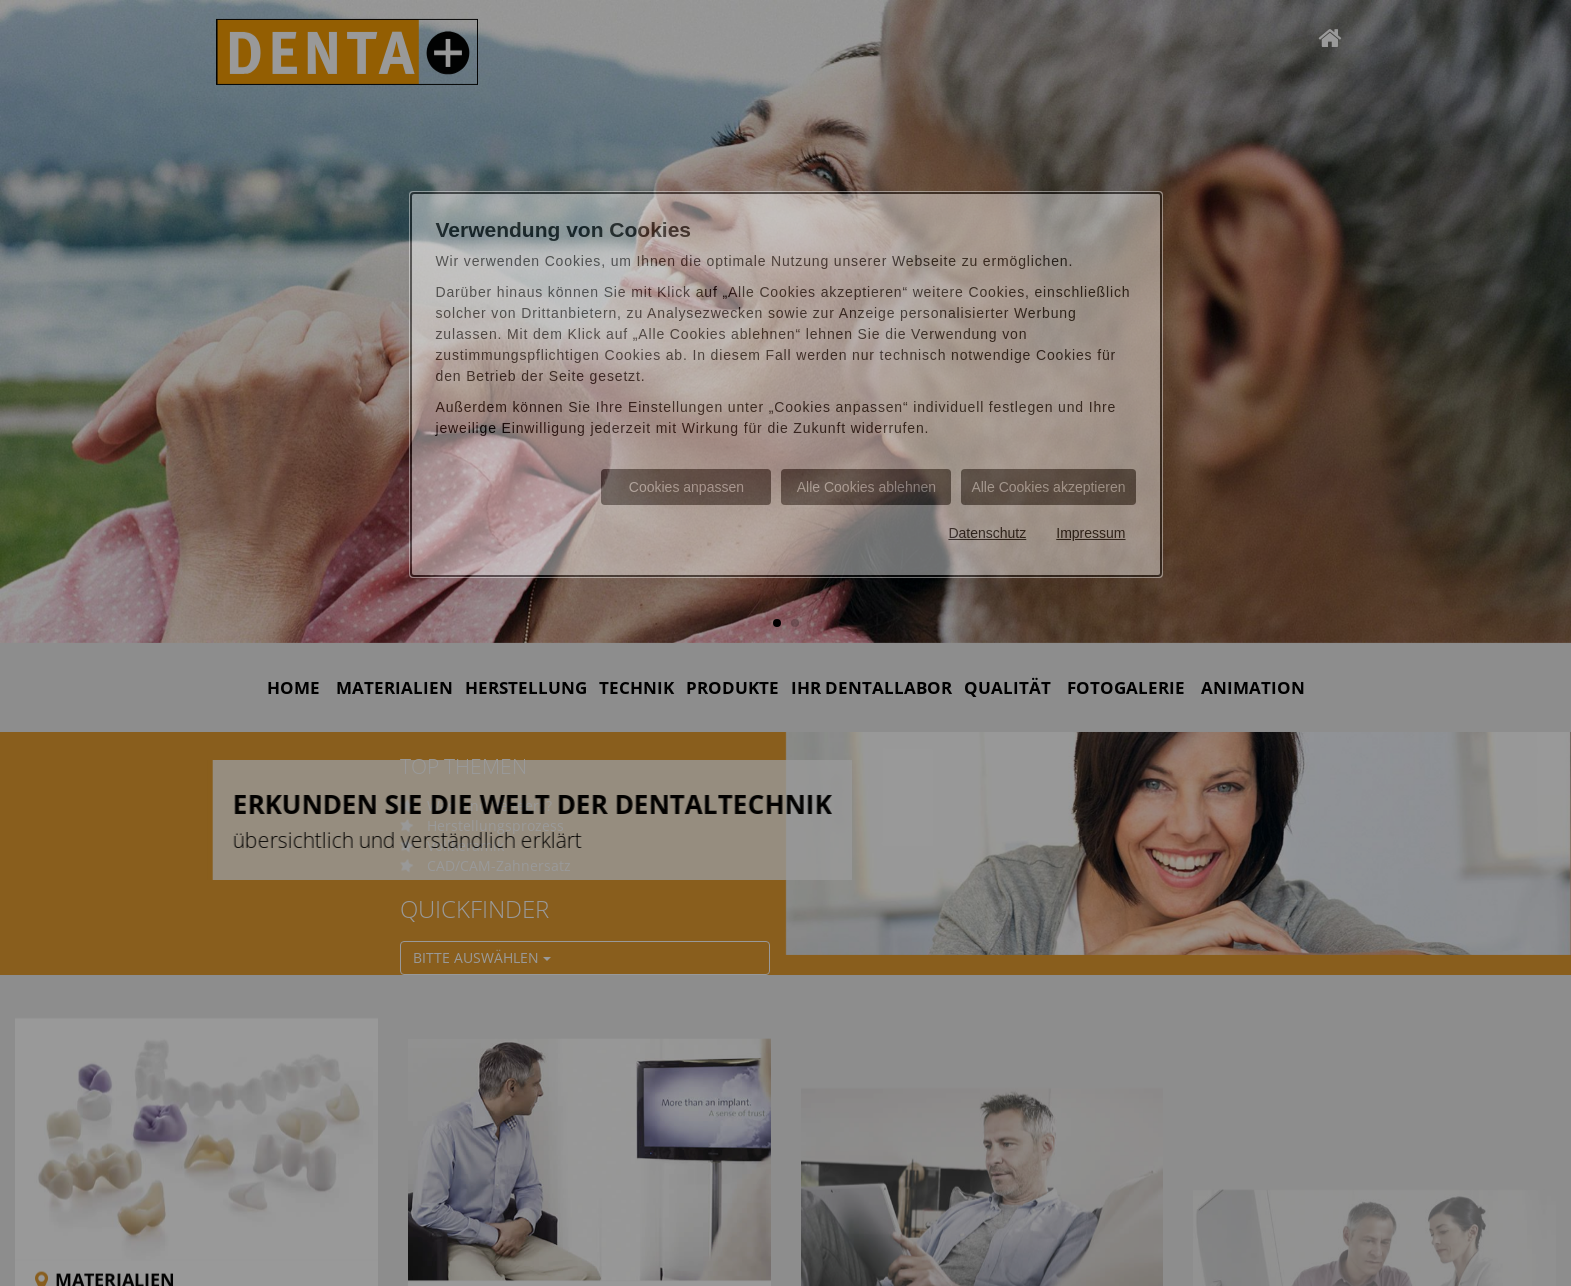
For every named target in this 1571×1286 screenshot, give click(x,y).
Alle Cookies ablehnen (866, 487)
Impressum (1090, 533)
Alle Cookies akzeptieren (1048, 487)
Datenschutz (987, 533)
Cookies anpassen (686, 487)
